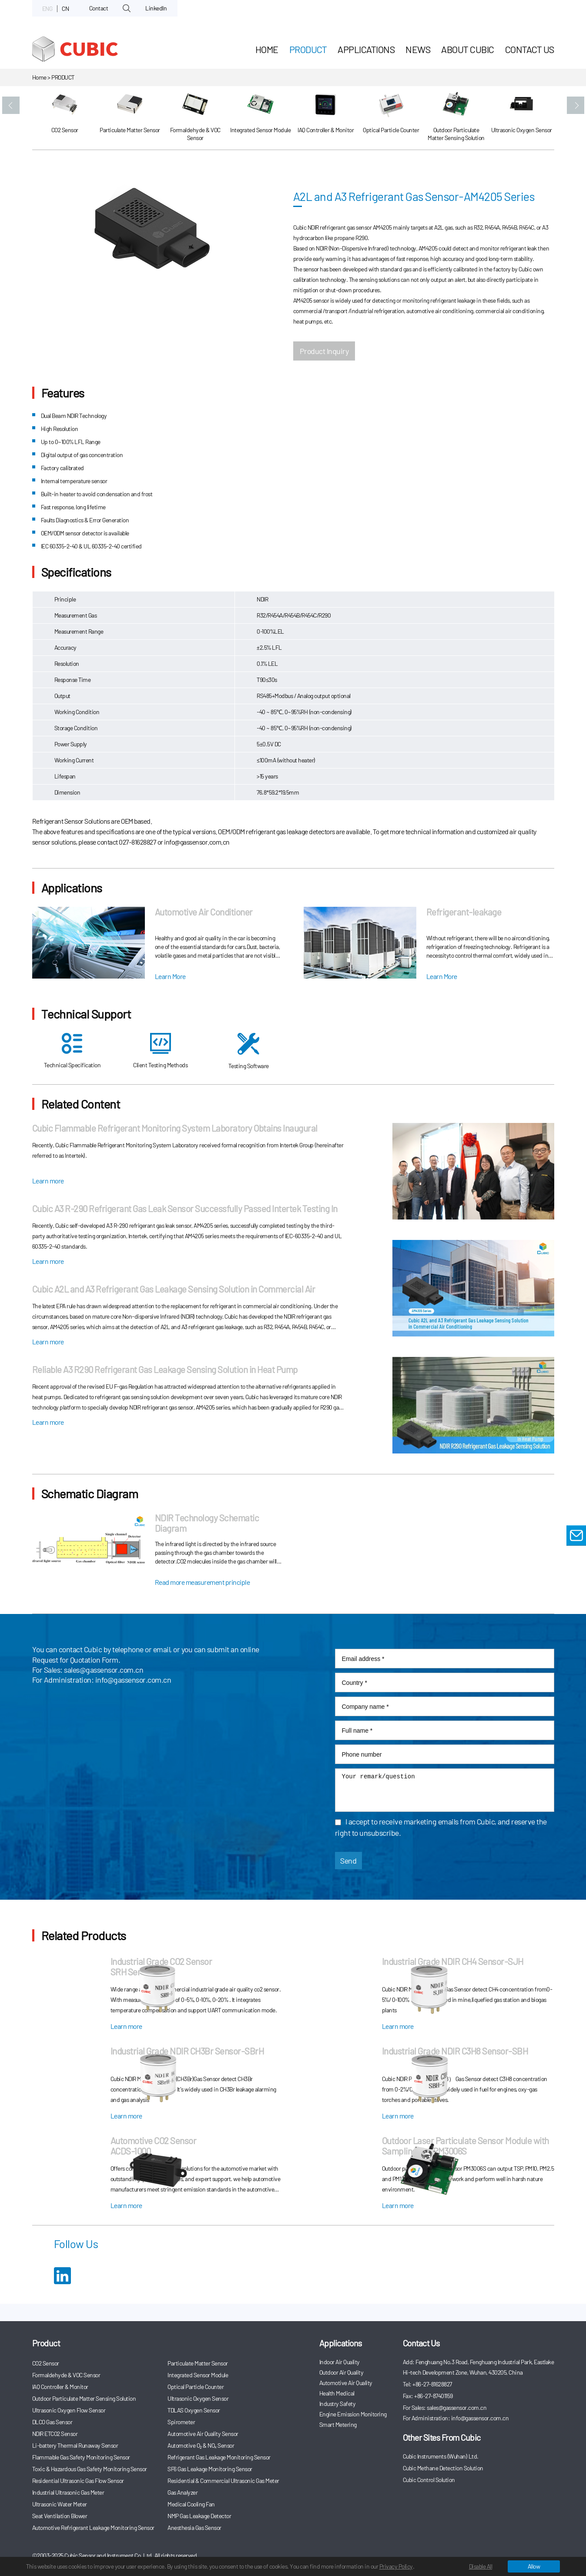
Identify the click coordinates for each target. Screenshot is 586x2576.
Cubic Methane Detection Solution (443, 2468)
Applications (366, 49)
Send (348, 1860)
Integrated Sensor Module (197, 2375)
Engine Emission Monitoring (353, 2414)
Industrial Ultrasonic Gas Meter (68, 2492)
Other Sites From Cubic (442, 2437)
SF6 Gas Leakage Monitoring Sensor (209, 2468)
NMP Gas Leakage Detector (199, 2515)
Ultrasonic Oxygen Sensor (197, 2398)
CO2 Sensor (45, 2363)
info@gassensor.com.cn (133, 1679)
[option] (64, 118)
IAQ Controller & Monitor (60, 2386)
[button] (11, 105)
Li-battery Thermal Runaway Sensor (75, 2445)
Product (308, 49)
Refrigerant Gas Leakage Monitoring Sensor (219, 2457)
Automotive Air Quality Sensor (202, 2433)
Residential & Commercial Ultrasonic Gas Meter (223, 2480)
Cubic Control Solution (429, 2479)
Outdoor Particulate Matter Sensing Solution (84, 2398)
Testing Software (248, 1051)
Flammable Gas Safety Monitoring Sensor (81, 2457)
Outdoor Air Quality (341, 2372)
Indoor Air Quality (339, 2362)
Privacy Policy (396, 2566)
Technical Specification (72, 1051)
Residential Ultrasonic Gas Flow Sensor (78, 2480)
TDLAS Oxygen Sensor (193, 2410)
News (417, 49)
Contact (98, 8)
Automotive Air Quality (345, 2382)
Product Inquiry (324, 351)
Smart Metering (338, 2424)
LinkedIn (156, 8)
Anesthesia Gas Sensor (194, 2527)
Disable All (480, 2566)
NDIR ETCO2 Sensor (55, 2433)
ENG (47, 8)
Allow (534, 2566)
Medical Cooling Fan (191, 2504)
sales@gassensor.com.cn (103, 1669)
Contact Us (529, 49)
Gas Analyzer (182, 2492)
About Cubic (467, 49)
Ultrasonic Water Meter (59, 2504)
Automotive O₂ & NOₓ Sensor (200, 2445)
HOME (266, 49)
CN (65, 8)
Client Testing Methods (160, 1051)
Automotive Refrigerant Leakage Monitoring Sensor (93, 2527)
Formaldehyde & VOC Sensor (66, 2375)
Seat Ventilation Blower (59, 2515)
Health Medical (337, 2393)
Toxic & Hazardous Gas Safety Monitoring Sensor (89, 2468)
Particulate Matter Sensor (197, 2363)
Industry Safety (337, 2403)
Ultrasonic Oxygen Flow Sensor (69, 2410)
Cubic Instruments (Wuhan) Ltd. (441, 2456)
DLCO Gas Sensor (52, 2422)
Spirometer (181, 2422)
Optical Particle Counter (195, 2386)
